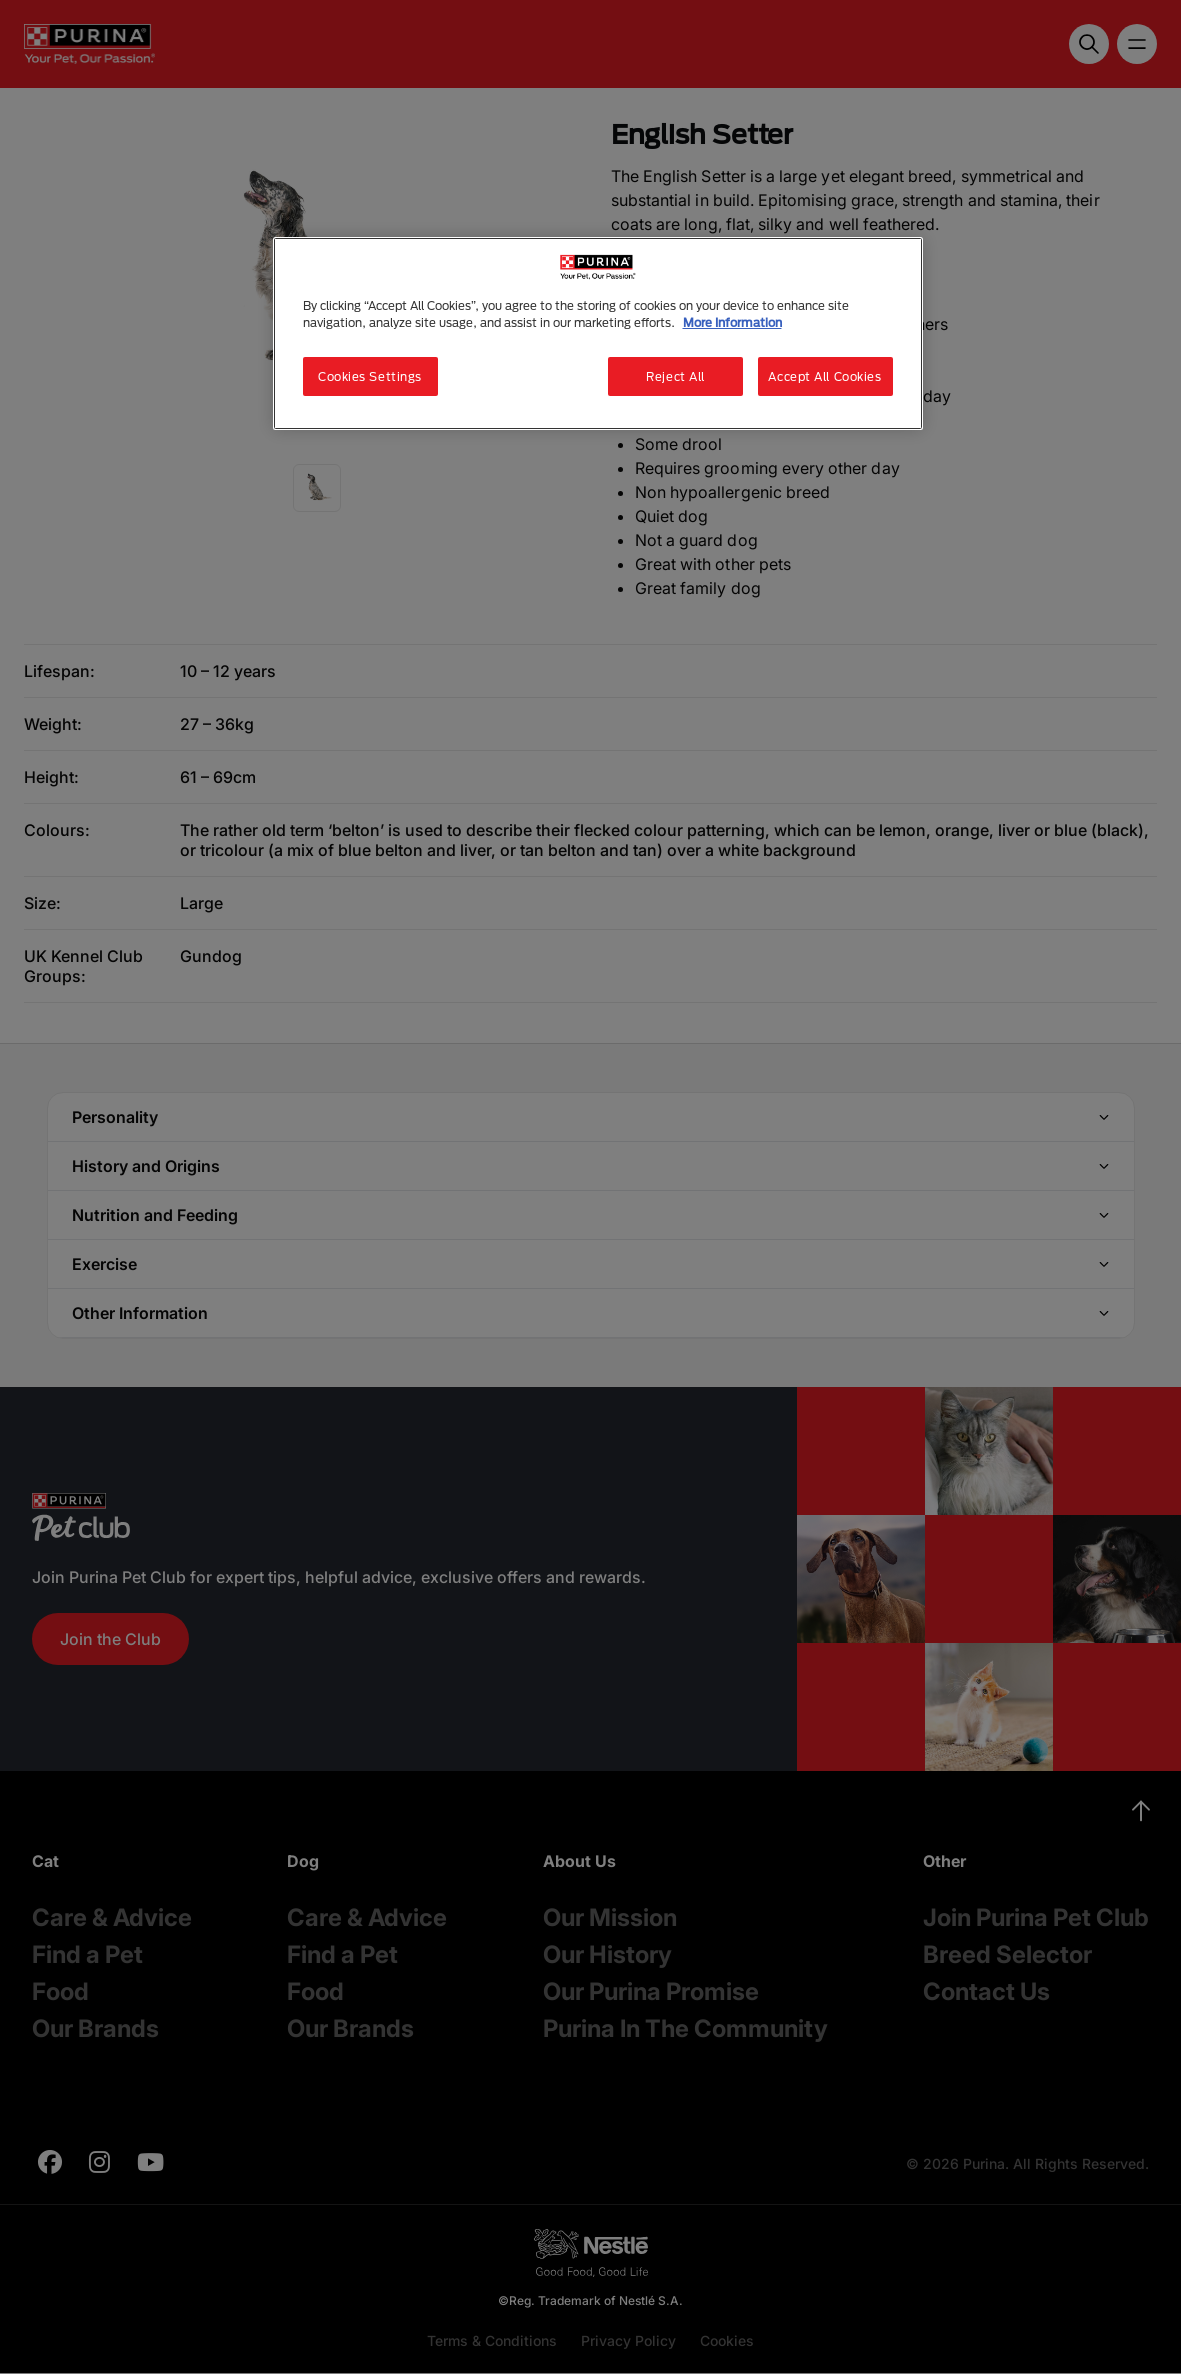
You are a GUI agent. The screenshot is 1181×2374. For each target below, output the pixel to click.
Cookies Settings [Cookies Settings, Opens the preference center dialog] (370, 376)
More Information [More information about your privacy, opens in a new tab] (732, 322)
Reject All (675, 376)
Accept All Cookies (824, 376)
